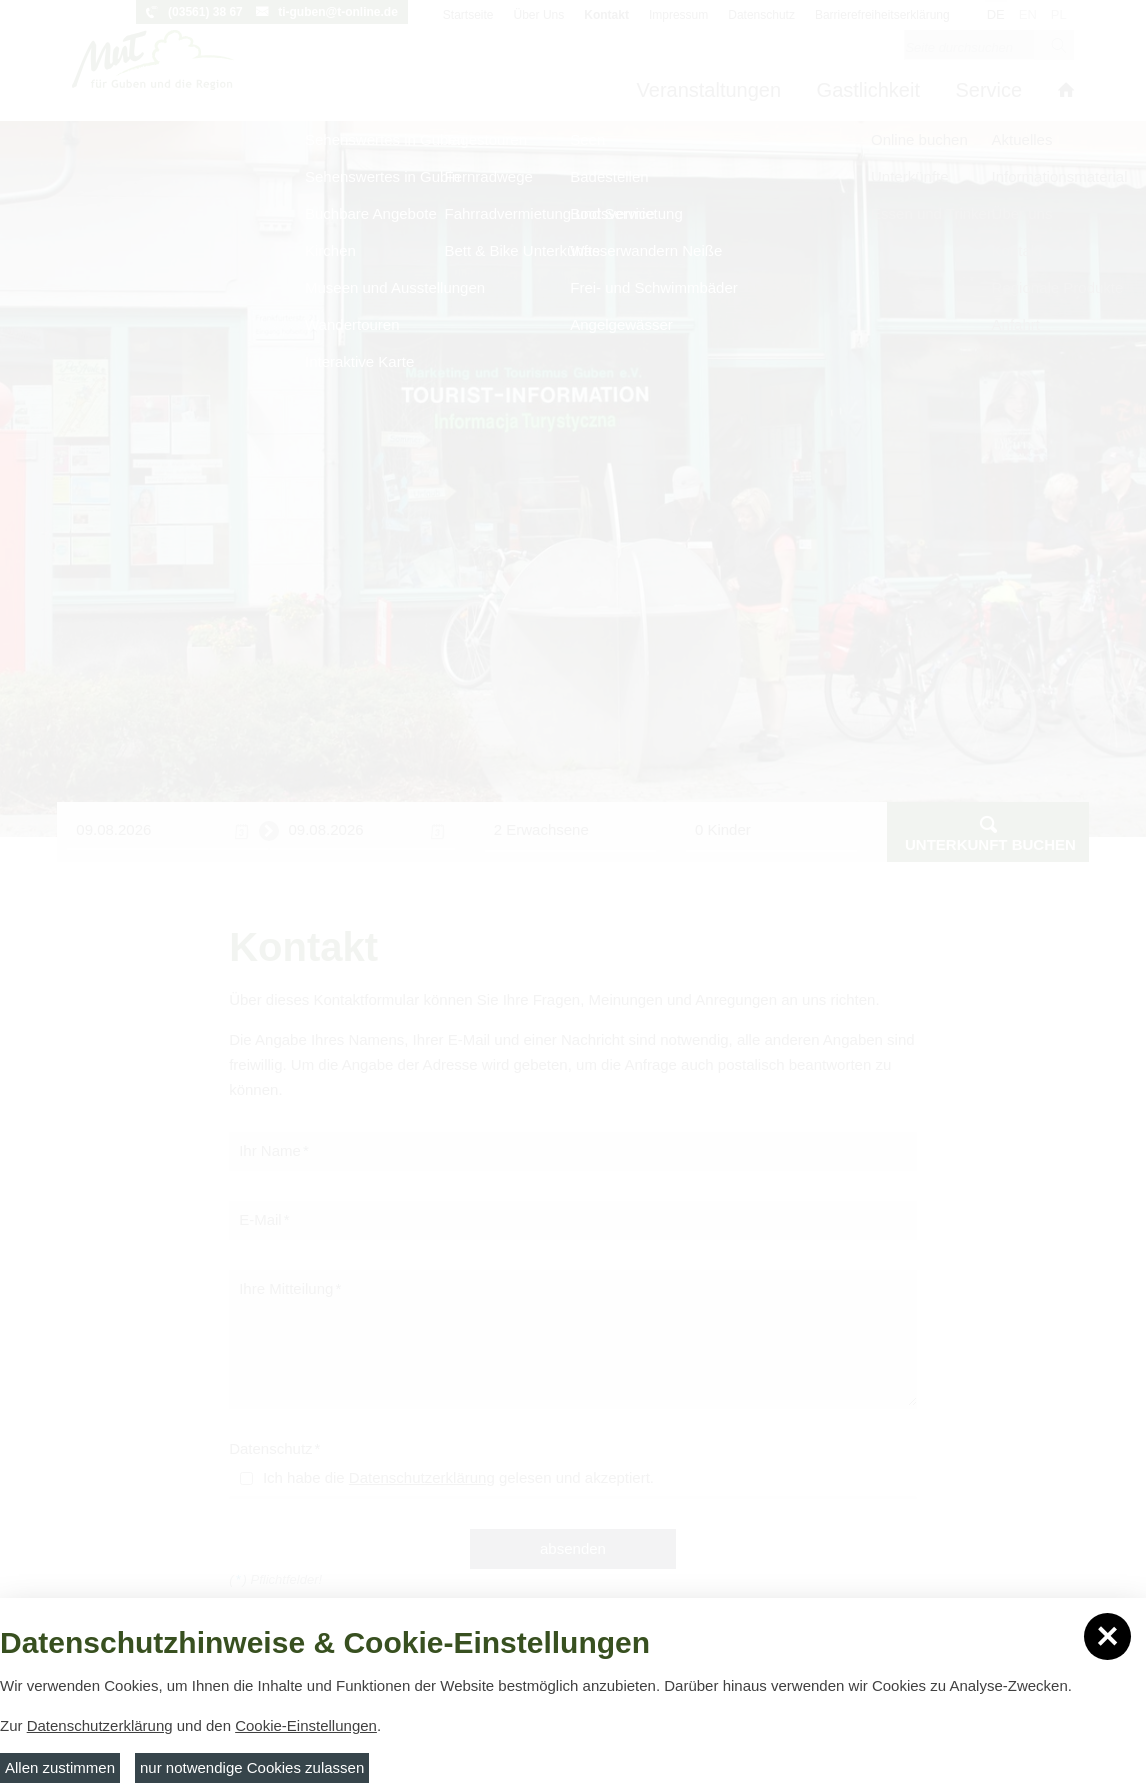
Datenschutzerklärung (100, 1725)
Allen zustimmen (60, 1767)
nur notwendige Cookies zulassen (252, 1767)
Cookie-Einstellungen (306, 1725)
